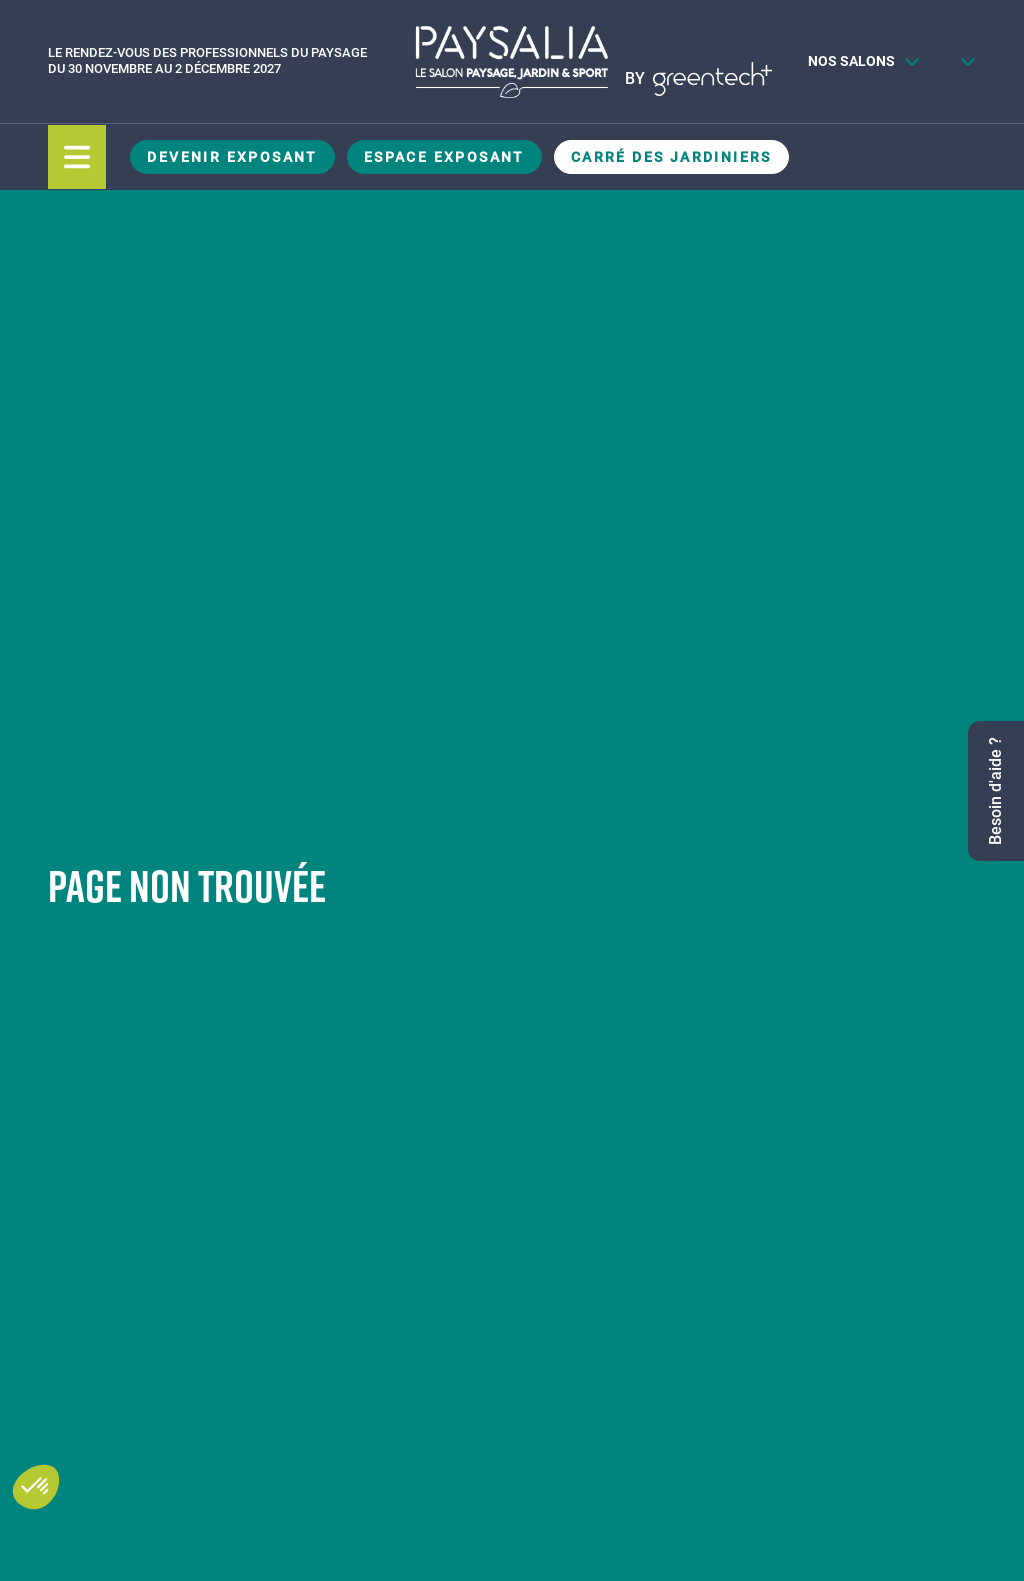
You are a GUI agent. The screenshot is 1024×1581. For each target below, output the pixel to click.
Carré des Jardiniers (671, 157)
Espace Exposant (444, 157)
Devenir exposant (232, 157)
